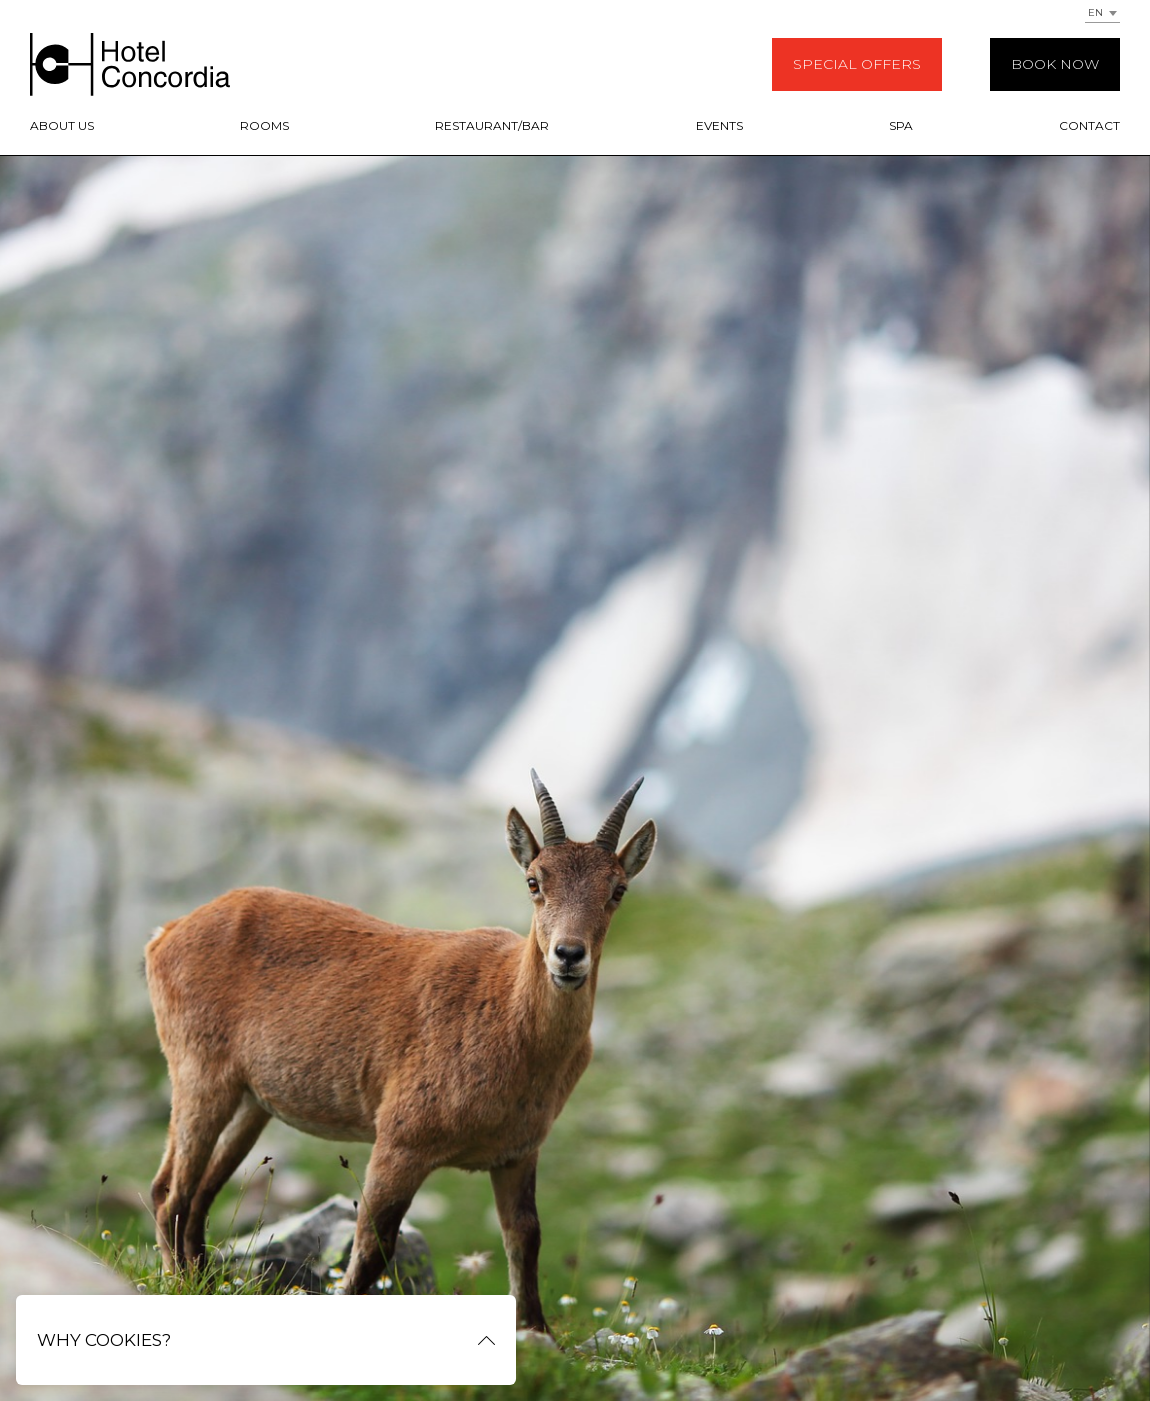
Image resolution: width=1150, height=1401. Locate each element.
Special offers (857, 64)
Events (719, 125)
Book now (1055, 64)
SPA (901, 125)
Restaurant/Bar (492, 125)
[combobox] (1102, 11)
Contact (1089, 125)
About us (62, 125)
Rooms (264, 125)
